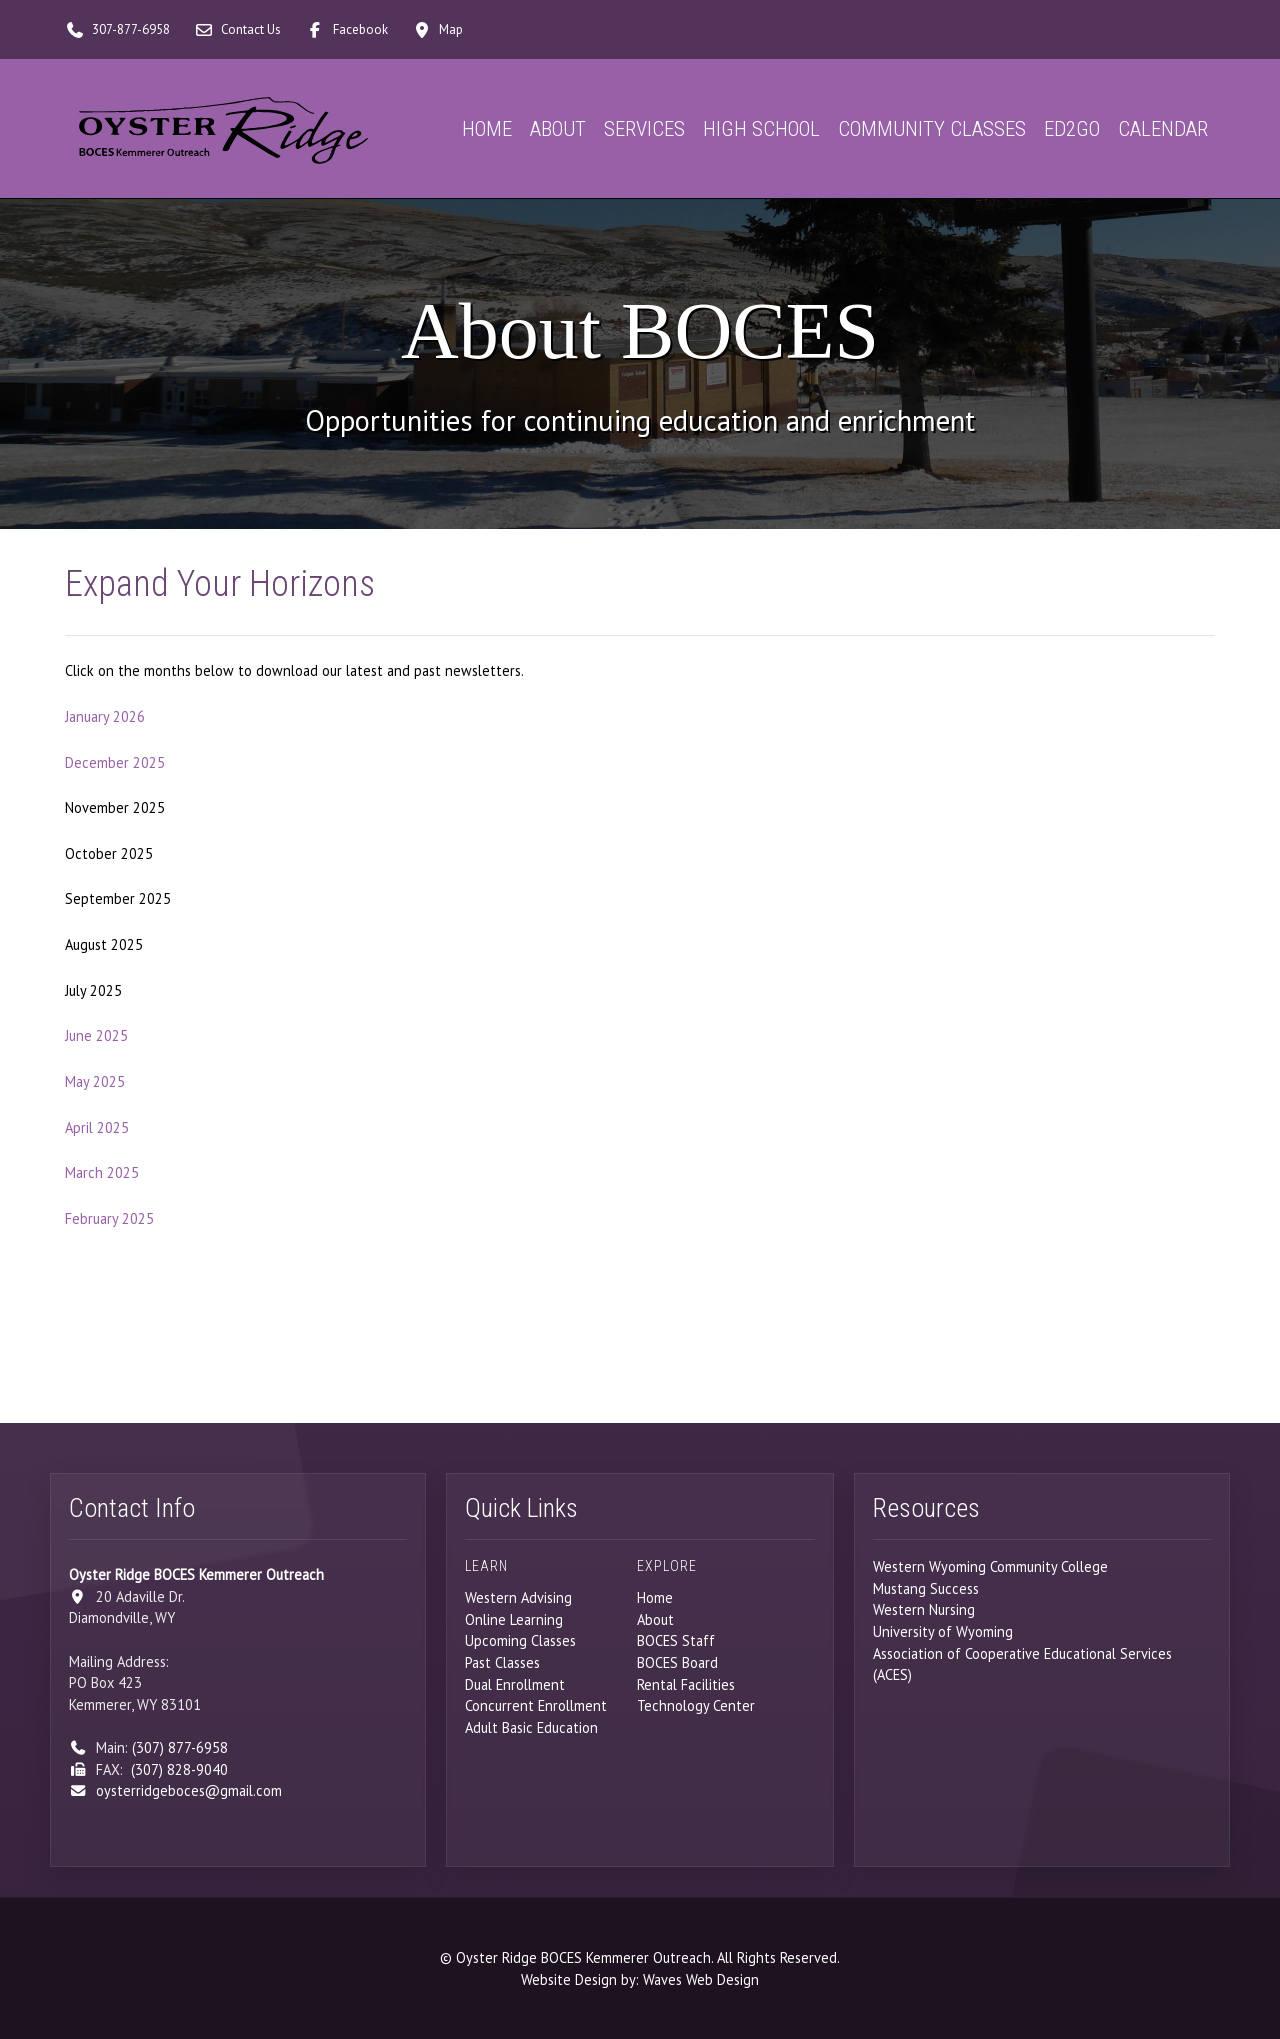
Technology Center (696, 1705)
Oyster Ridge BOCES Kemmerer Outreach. (584, 1957)
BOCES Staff (676, 1640)
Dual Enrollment (515, 1684)
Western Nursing (924, 1609)
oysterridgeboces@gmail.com (189, 1790)
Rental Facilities (686, 1684)
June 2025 (96, 1035)
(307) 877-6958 (180, 1747)
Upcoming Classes (520, 1640)
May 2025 (95, 1081)
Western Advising (518, 1597)
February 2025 (109, 1218)
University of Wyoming (943, 1631)
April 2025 (97, 1127)
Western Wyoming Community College (990, 1566)
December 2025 (115, 762)
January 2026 (105, 716)
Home (655, 1597)
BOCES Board (677, 1662)
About (655, 1619)
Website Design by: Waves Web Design (640, 1979)
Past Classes (502, 1662)
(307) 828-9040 (179, 1769)
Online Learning (514, 1619)
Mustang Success (926, 1588)
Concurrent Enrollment (536, 1705)
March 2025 (102, 1172)
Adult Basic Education (531, 1727)
